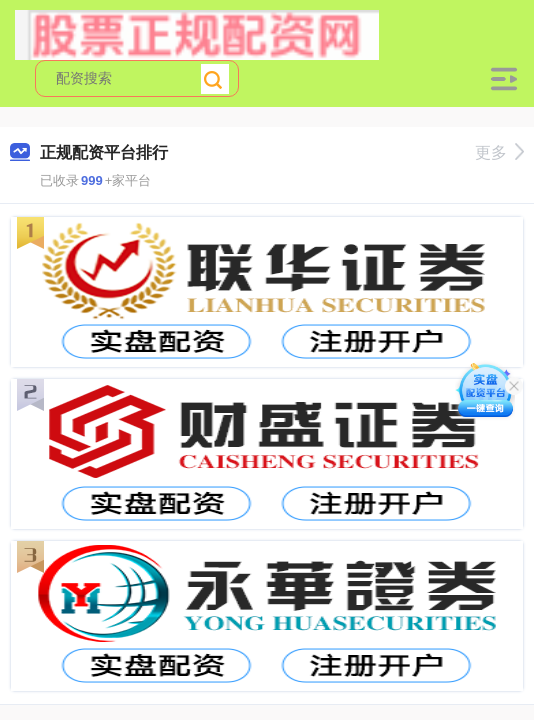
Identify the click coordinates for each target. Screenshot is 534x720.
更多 (499, 152)
